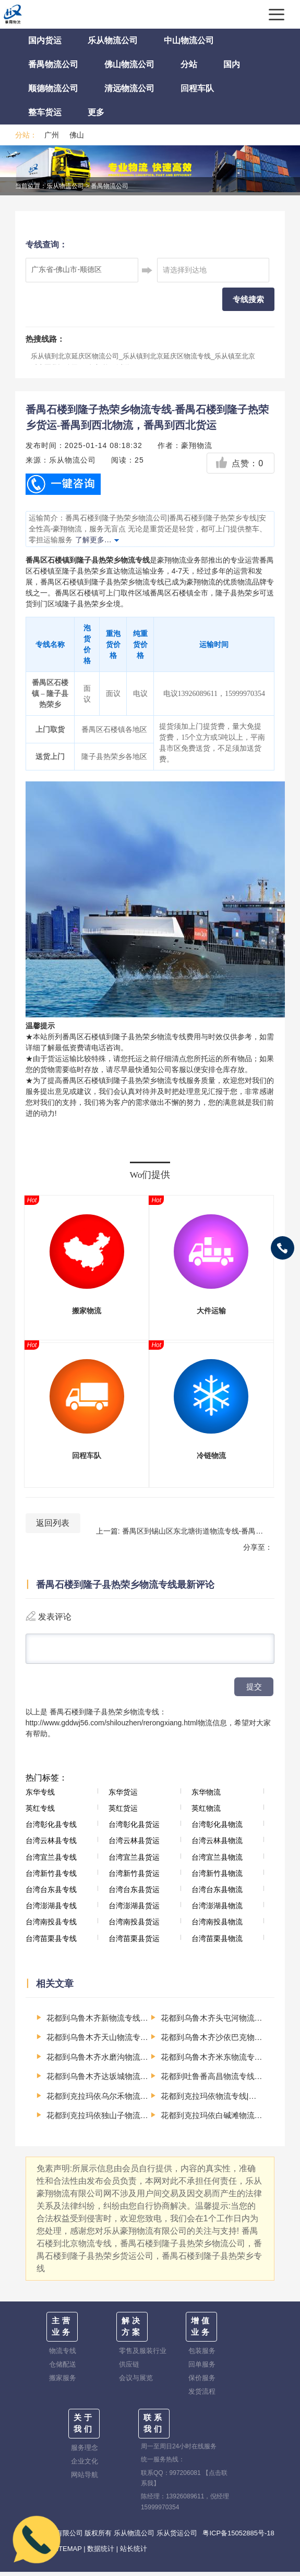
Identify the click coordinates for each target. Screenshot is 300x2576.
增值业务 (201, 2330)
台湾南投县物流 (217, 1926)
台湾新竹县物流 (217, 1877)
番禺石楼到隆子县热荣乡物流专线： (108, 1716)
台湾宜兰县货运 (134, 1861)
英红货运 (123, 1812)
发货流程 (201, 2395)
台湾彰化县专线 (51, 1828)
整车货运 (45, 112)
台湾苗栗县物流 (217, 1942)
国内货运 (45, 40)
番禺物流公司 (53, 64)
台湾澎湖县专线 (51, 1910)
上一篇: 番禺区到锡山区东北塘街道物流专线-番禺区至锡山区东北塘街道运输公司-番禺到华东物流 (183, 1531)
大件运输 (211, 1311)
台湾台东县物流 (217, 1893)
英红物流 (206, 1812)
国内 (231, 64)
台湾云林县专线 (51, 1844)
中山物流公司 (189, 40)
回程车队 (197, 88)
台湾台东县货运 (134, 1893)
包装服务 (201, 2355)
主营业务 (62, 2330)
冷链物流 (211, 1456)
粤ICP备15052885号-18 (238, 2537)
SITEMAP (67, 2553)
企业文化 (84, 2465)
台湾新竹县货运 (134, 1877)
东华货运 (123, 1796)
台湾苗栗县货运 (134, 1942)
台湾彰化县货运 (134, 1828)
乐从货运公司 (177, 2537)
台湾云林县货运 (134, 1844)
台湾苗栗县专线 (51, 1942)
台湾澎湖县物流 (217, 1910)
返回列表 (52, 1523)
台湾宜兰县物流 (217, 1861)
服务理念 (84, 2452)
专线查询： (46, 244)
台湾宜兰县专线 (51, 1861)
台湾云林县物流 (217, 1844)
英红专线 (40, 1812)
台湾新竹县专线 (51, 1877)
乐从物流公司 (113, 40)
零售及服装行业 (142, 2355)
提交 (254, 1690)
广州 (51, 135)
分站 (189, 64)
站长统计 (133, 2553)
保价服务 (201, 2382)
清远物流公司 (129, 88)
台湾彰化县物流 (217, 1828)
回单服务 (201, 2368)
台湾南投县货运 (134, 1926)
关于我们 (84, 2427)
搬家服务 (62, 2382)
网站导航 (84, 2479)
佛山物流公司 (129, 64)
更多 (96, 112)
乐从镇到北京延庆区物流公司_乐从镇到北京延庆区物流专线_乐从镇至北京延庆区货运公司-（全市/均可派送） (143, 361)
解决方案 (132, 2330)
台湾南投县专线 (51, 1926)
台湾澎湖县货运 (134, 1910)
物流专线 (62, 2355)
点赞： (239, 463)
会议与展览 (136, 2382)
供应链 (129, 2368)
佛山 (76, 135)
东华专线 (40, 1796)
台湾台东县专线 (51, 1893)
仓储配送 (62, 2368)
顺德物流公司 (53, 88)
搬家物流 (86, 1311)
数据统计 (100, 2553)
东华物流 (206, 1796)
